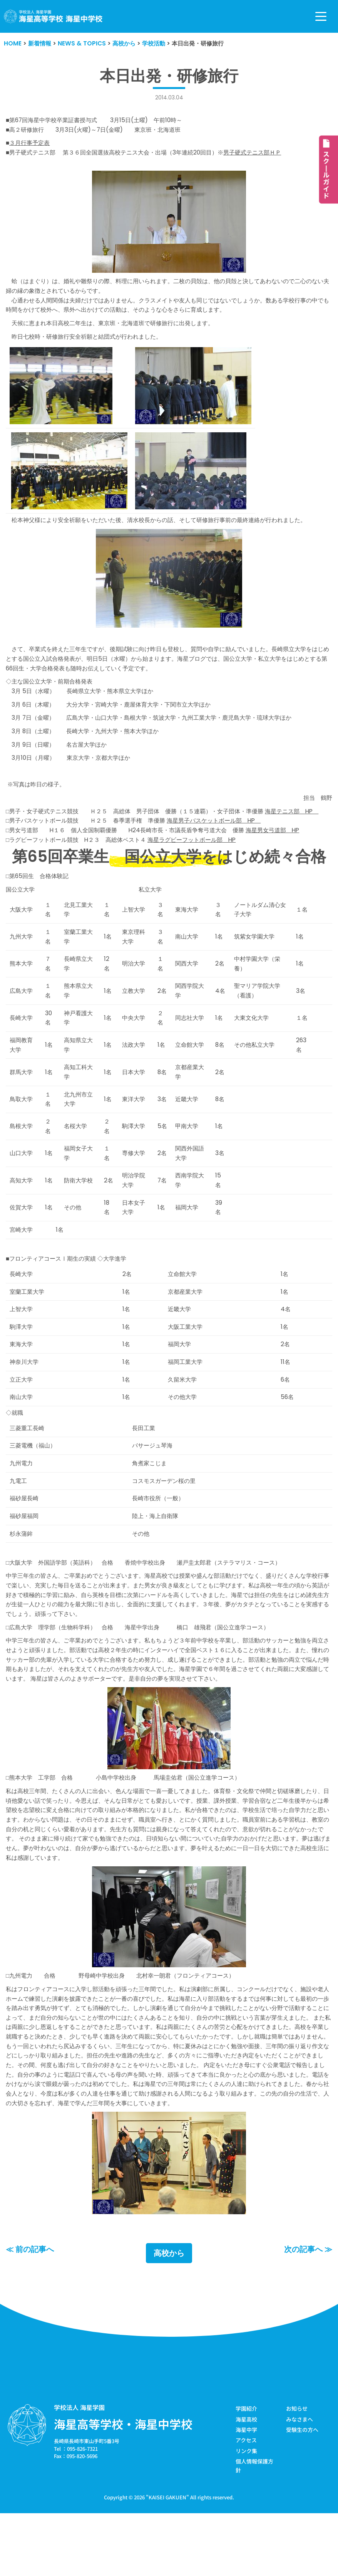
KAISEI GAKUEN (167, 2558)
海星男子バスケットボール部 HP (227, 841)
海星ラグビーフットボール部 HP (204, 860)
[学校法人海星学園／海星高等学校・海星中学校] (53, 16)
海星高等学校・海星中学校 (123, 2484)
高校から (169, 2314)
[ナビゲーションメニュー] (321, 16)
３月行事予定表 (31, 144)
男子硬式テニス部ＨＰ (268, 154)
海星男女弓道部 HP (290, 850)
